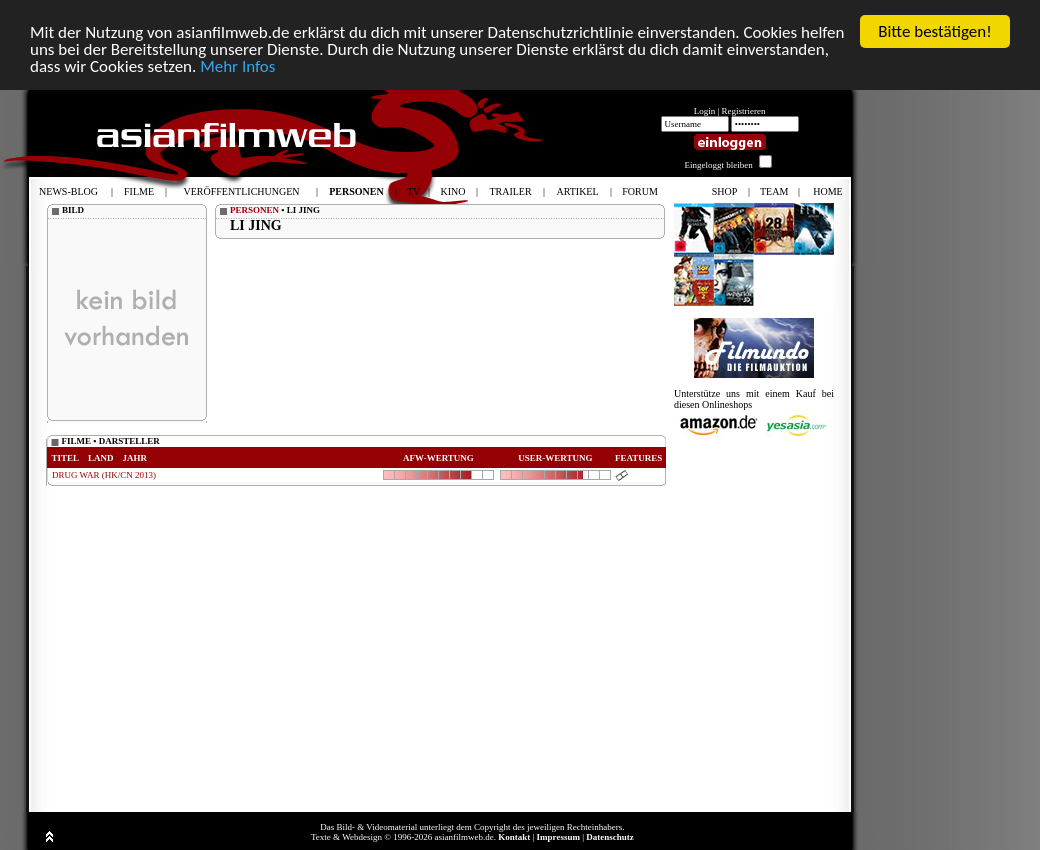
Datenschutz (610, 837)
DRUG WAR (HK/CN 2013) (104, 475)
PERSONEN (254, 210)
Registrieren (744, 111)
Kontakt (514, 837)
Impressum (558, 837)
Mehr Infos (237, 66)
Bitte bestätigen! (935, 31)
